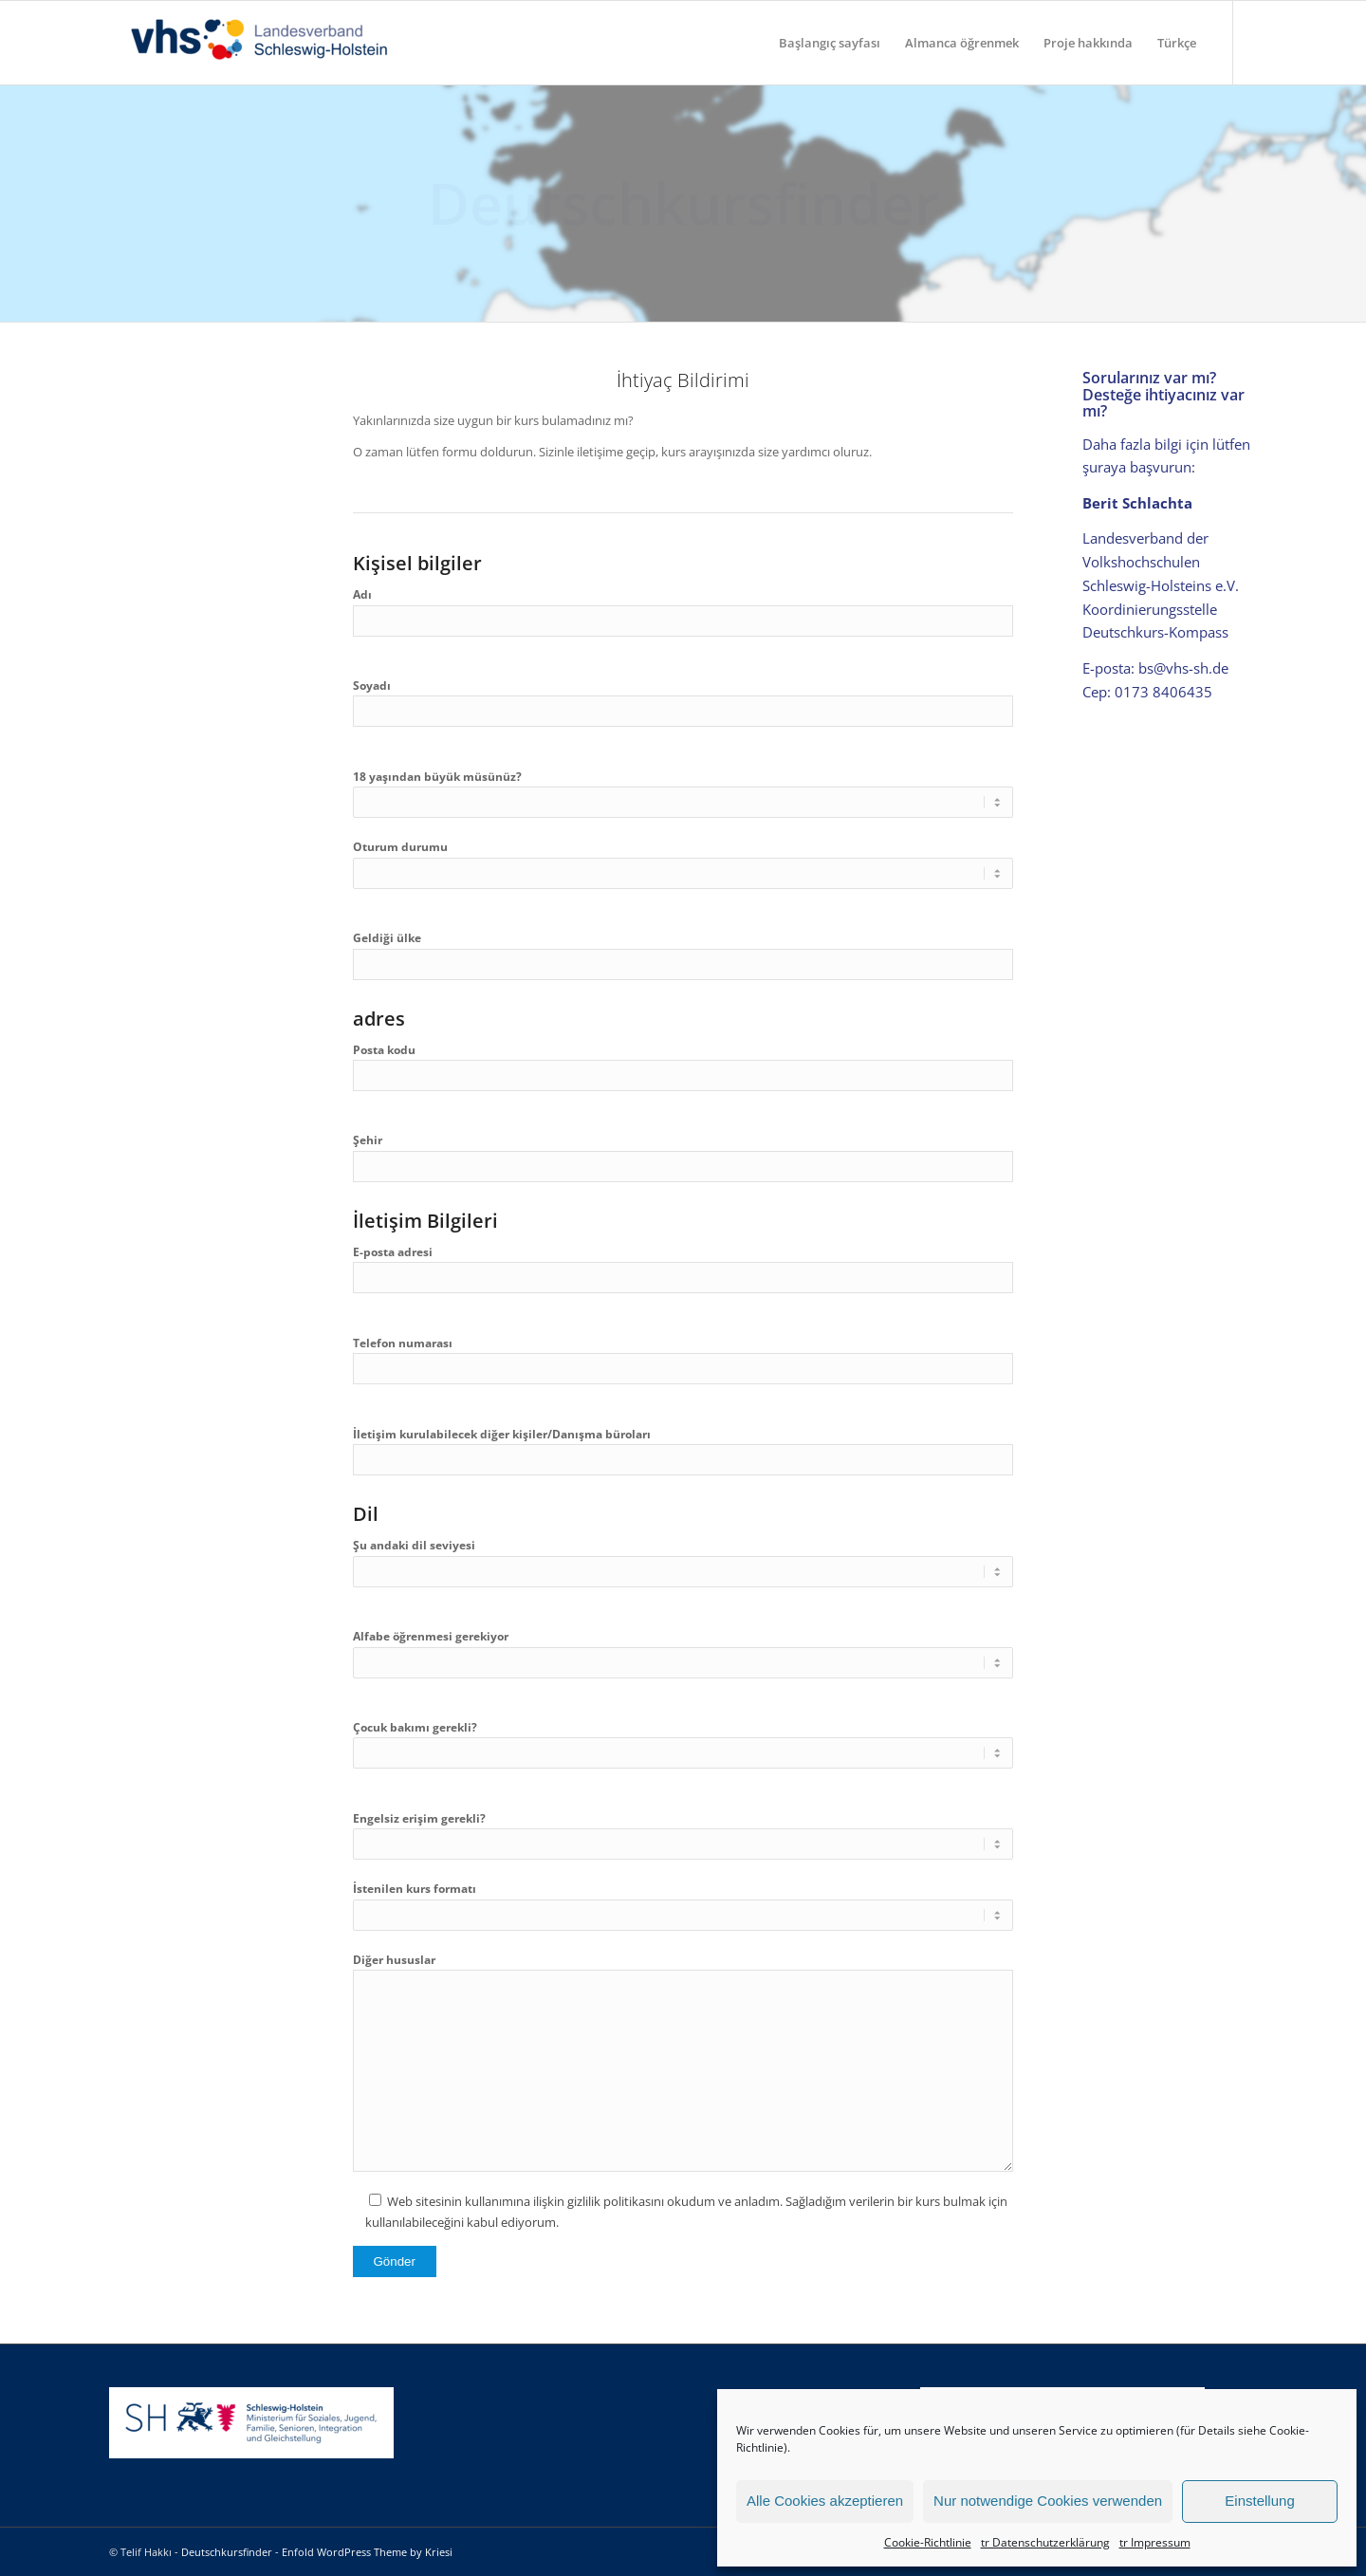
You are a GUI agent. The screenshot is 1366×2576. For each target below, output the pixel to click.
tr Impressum (1155, 2542)
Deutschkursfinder (226, 2552)
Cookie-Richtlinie (927, 2542)
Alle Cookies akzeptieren (825, 2501)
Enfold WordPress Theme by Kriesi (367, 2552)
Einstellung (1259, 2501)
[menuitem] (829, 42)
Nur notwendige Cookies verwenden (1047, 2501)
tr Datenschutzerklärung (1045, 2542)
